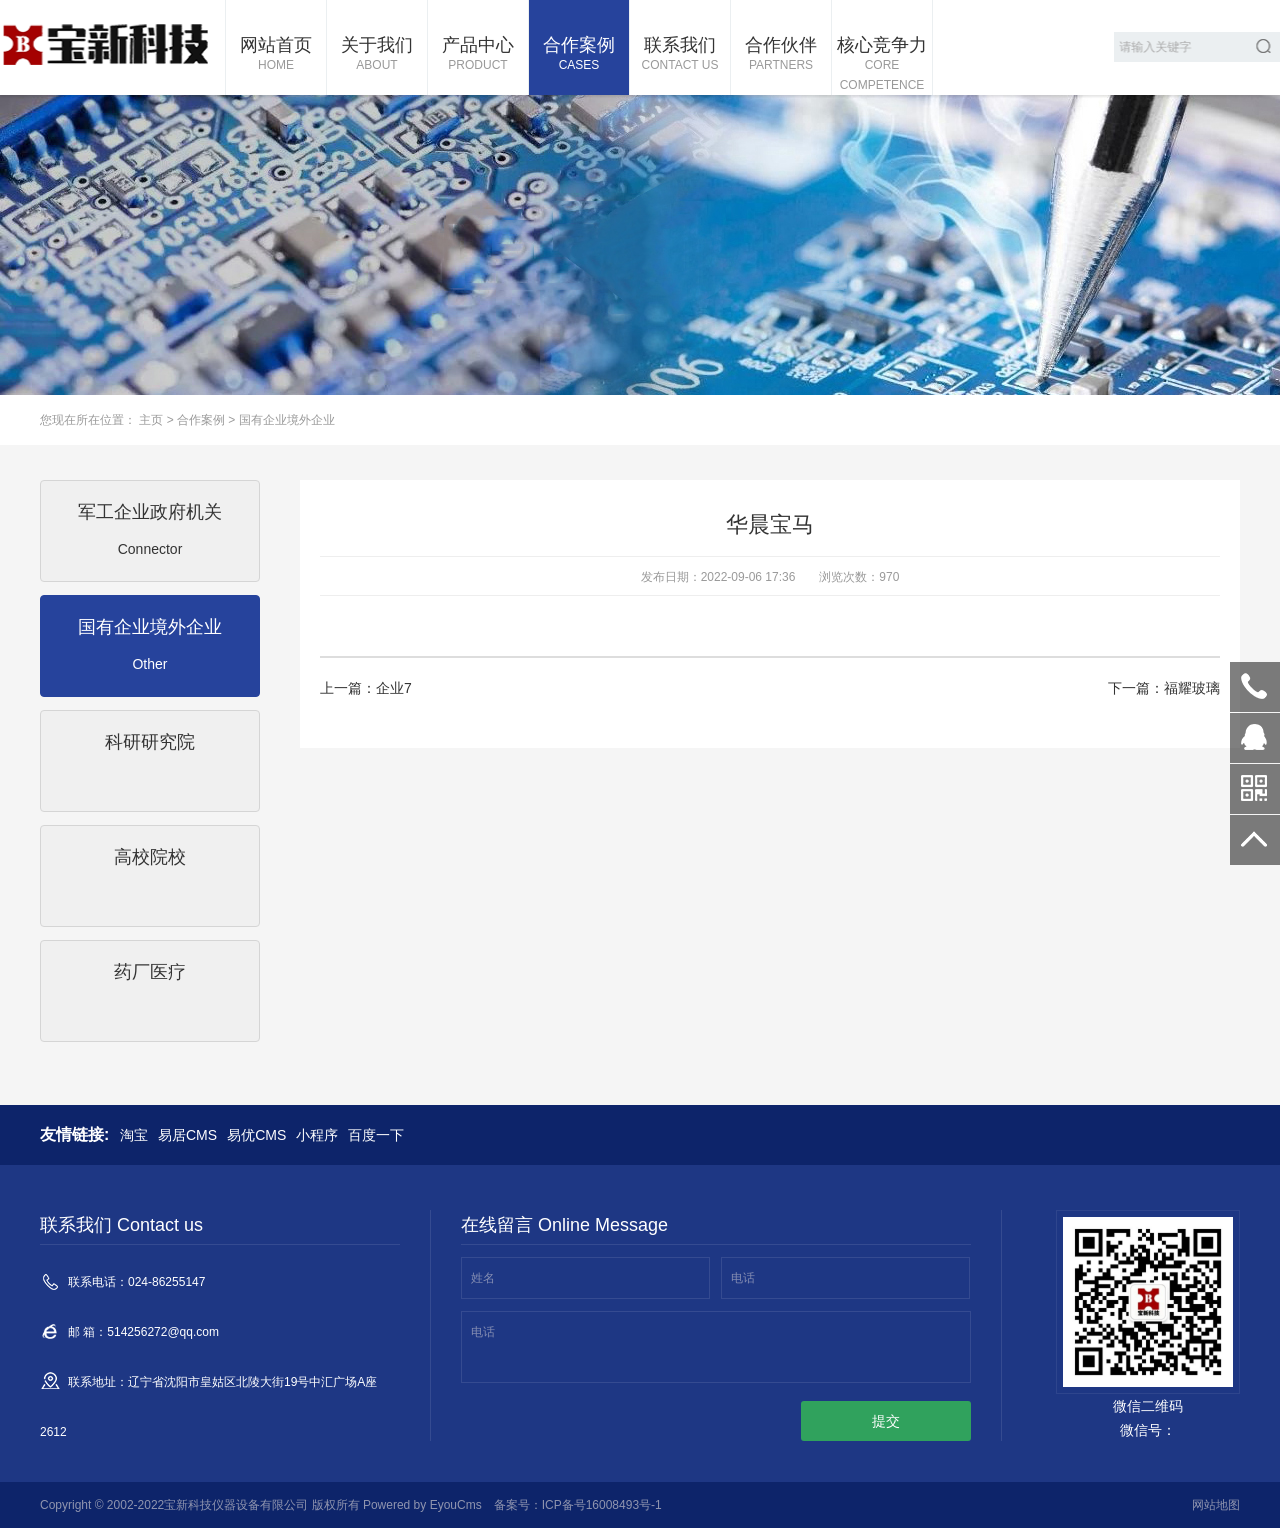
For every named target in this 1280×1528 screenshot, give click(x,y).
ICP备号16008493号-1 (602, 1505)
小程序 (317, 1135)
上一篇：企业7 (366, 688)
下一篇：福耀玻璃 (1164, 688)
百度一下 (376, 1135)
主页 (151, 420)
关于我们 (377, 55)
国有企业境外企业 (287, 420)
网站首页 (276, 55)
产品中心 (478, 55)
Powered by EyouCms (421, 1505)
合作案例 (579, 55)
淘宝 (134, 1135)
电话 (743, 1278)
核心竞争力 (882, 65)
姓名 (483, 1278)
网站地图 (1216, 1505)
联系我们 (680, 55)
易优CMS (256, 1135)
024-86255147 (1255, 687)
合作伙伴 (781, 55)
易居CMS (187, 1135)
